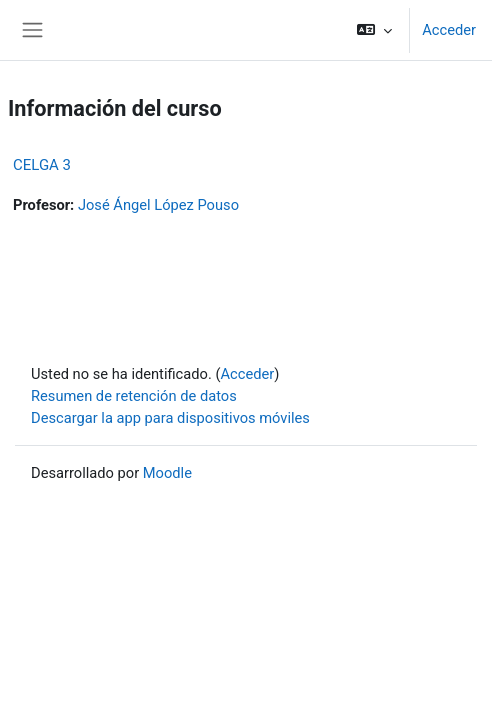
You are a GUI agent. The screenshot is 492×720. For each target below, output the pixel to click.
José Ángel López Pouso (158, 205)
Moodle (167, 473)
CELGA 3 (42, 165)
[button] (374, 30)
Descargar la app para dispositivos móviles (170, 418)
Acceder (449, 30)
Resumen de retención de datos (134, 396)
